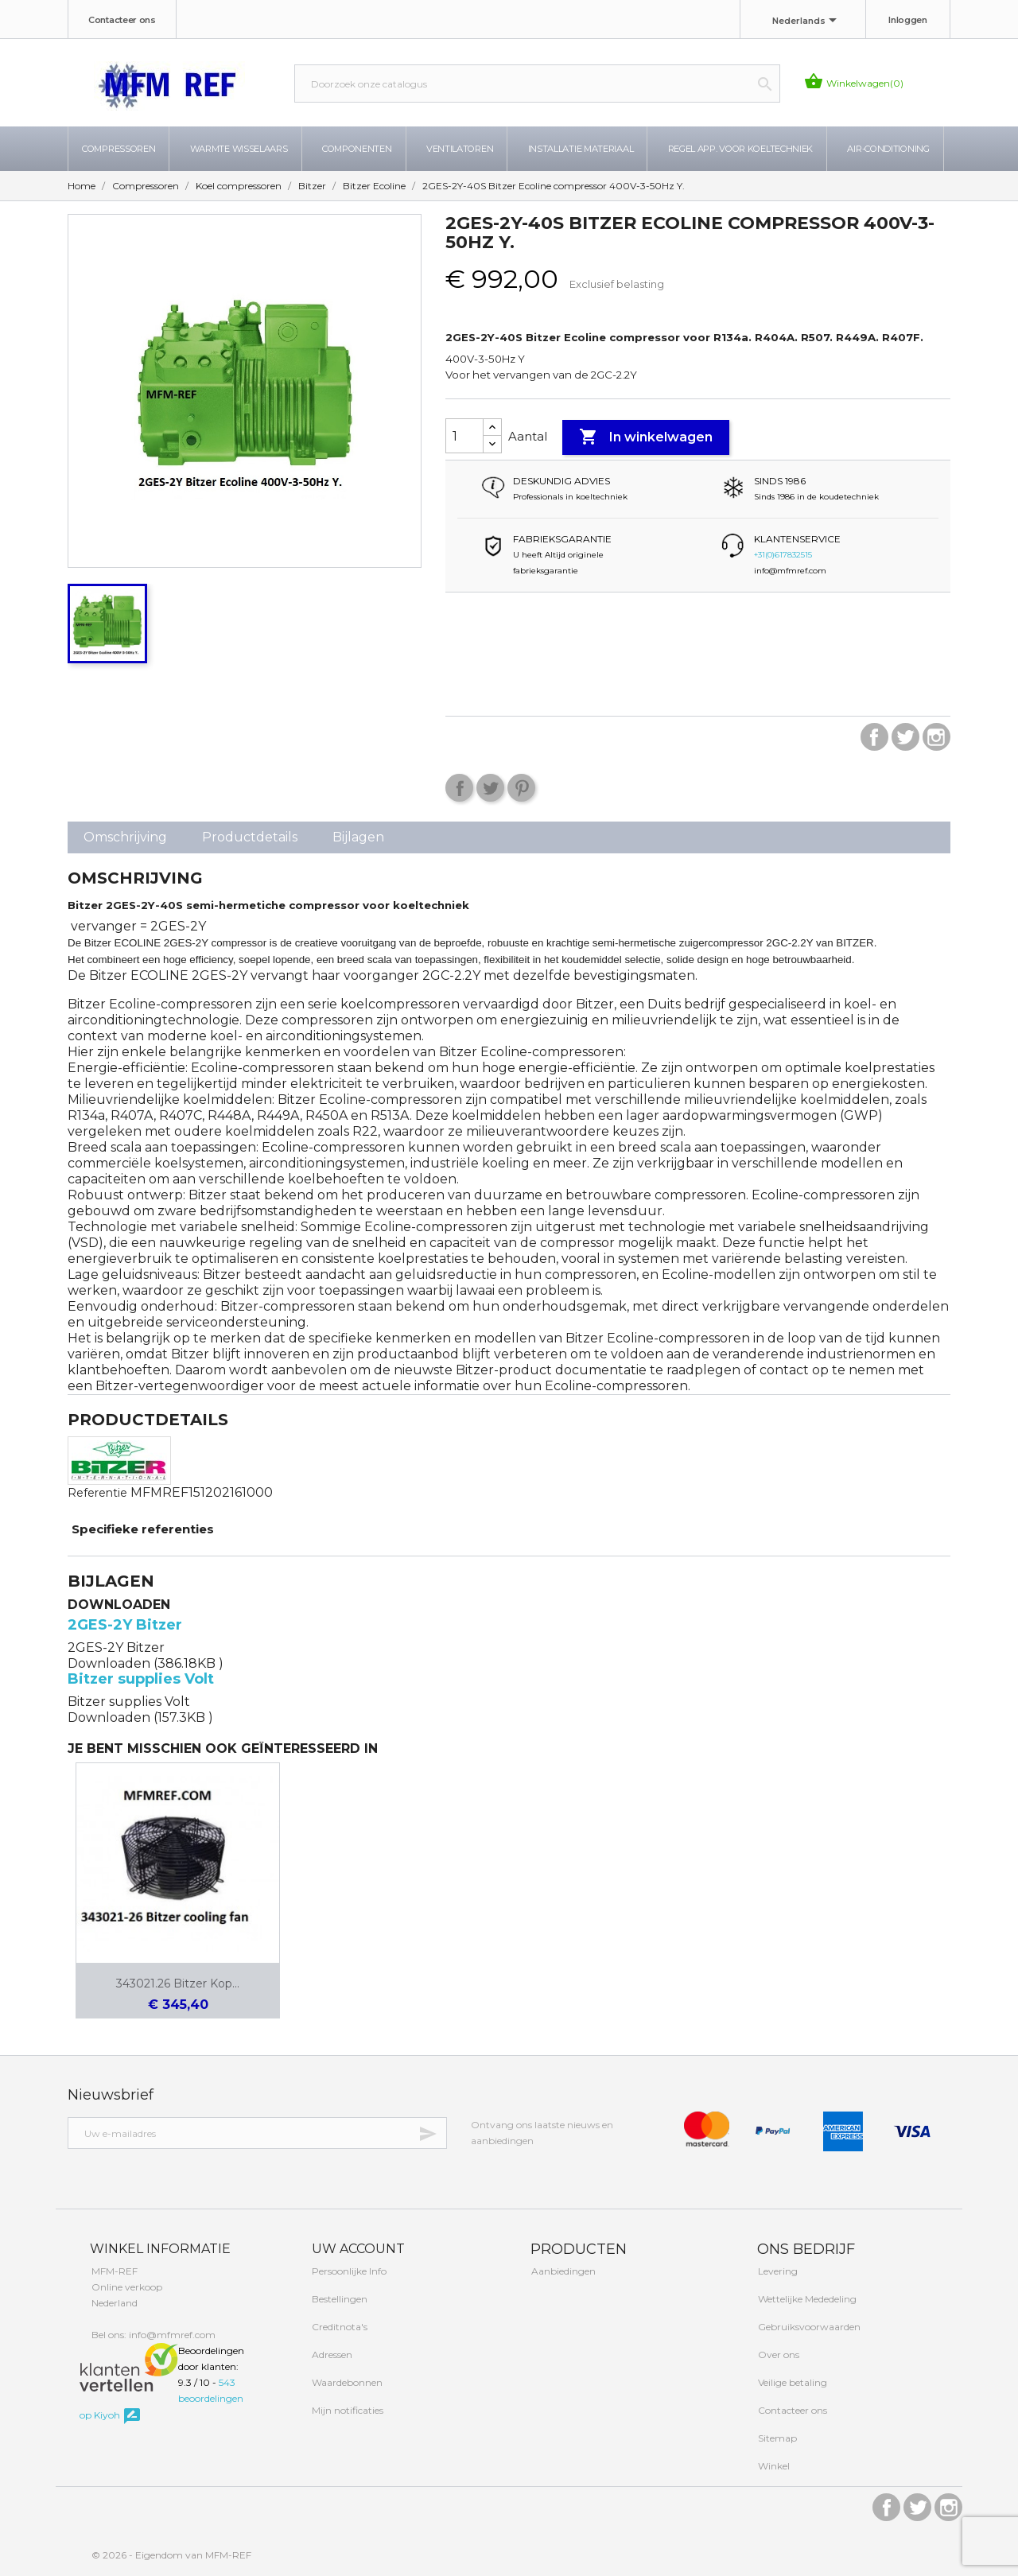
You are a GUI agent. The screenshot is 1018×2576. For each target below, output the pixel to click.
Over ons (777, 2354)
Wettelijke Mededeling (806, 2299)
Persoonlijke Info (348, 2271)
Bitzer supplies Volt (141, 1679)
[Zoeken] (537, 83)
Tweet (490, 788)
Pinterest (521, 788)
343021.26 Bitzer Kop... (177, 1983)
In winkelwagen (646, 437)
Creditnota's (338, 2327)
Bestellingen (338, 2299)
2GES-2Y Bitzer (125, 1625)
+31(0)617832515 (783, 555)
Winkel (773, 2466)
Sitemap (776, 2438)
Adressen (330, 2354)
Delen (459, 788)
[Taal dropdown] (807, 21)
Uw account (357, 2248)
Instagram (936, 737)
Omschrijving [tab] (125, 837)
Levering (777, 2271)
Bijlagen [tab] (358, 837)
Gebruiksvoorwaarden (808, 2327)
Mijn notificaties (346, 2410)
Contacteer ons (122, 19)
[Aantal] (464, 435)
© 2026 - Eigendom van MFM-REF (171, 2555)
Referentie (97, 1493)
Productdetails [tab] (249, 837)
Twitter (905, 737)
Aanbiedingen (562, 2271)
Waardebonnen (346, 2382)
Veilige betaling (791, 2382)
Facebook (874, 737)
